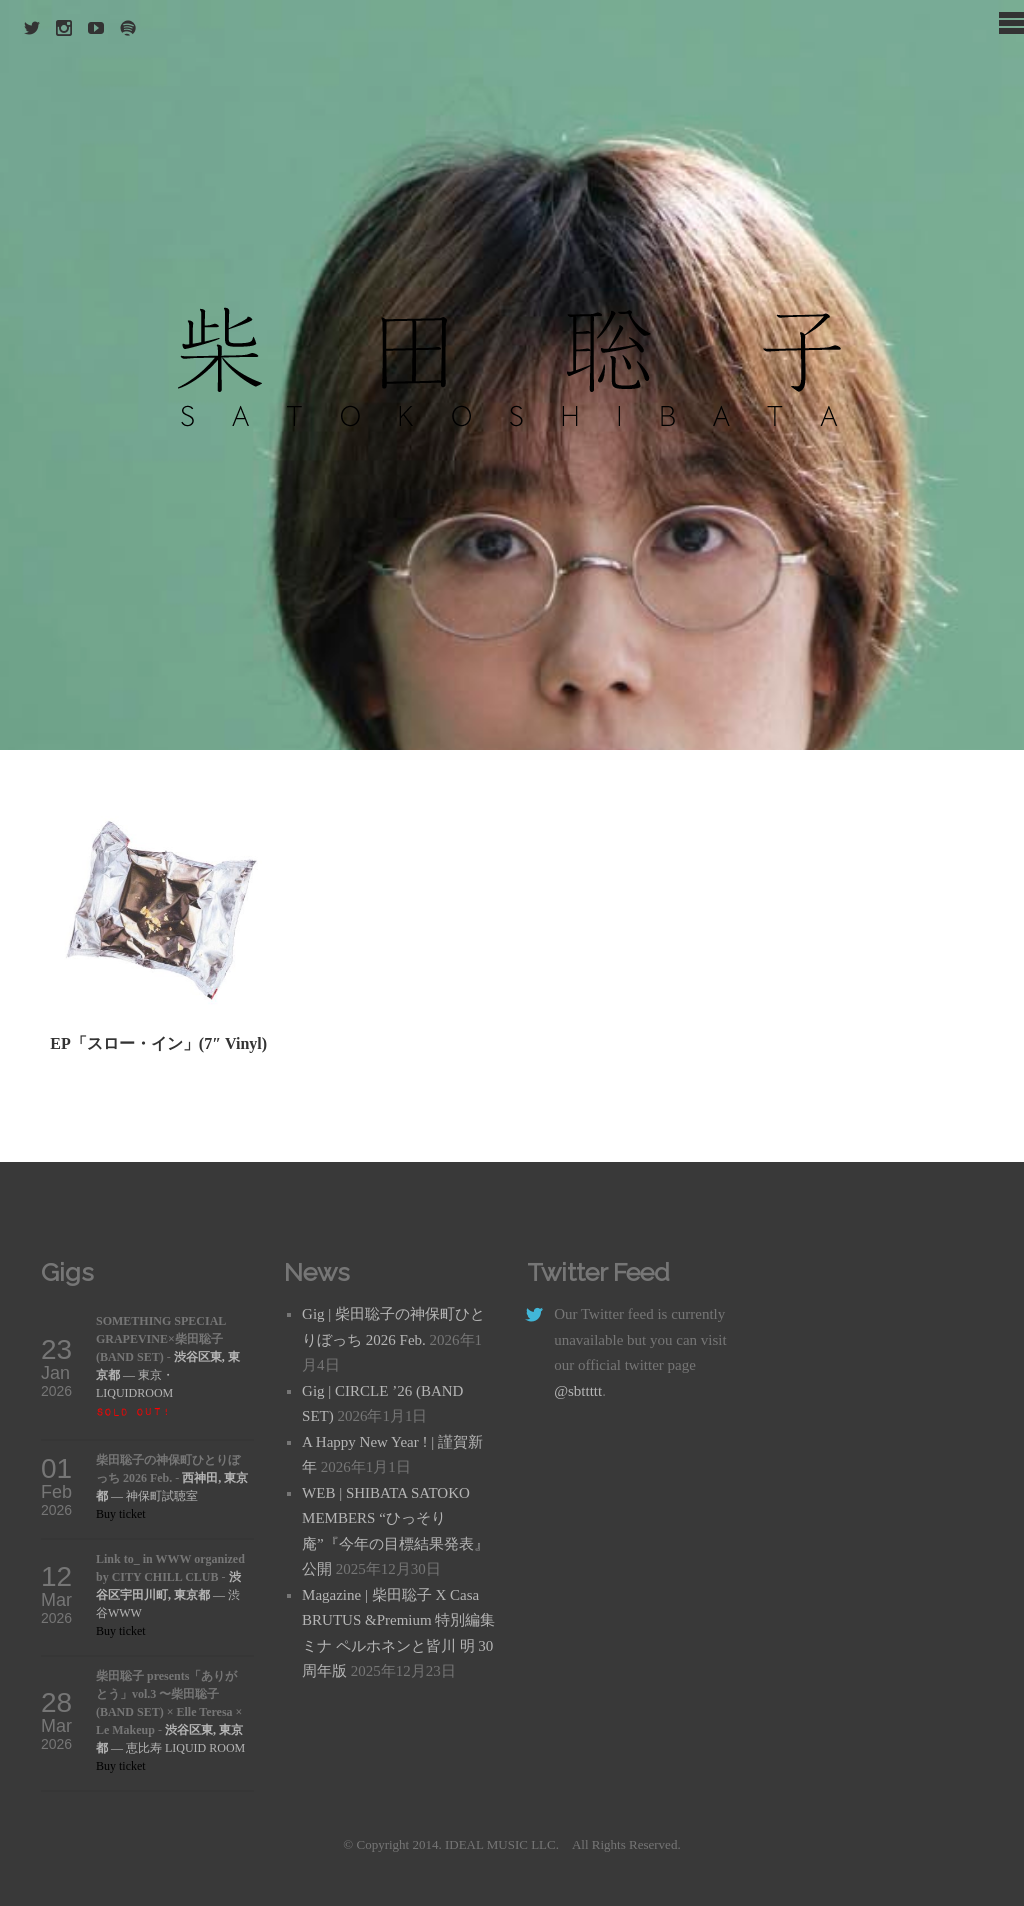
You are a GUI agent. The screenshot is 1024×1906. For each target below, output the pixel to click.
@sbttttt (578, 1391)
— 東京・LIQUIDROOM (168, 1375)
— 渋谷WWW (168, 1595)
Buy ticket (121, 1514)
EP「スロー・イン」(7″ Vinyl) (158, 1043)
